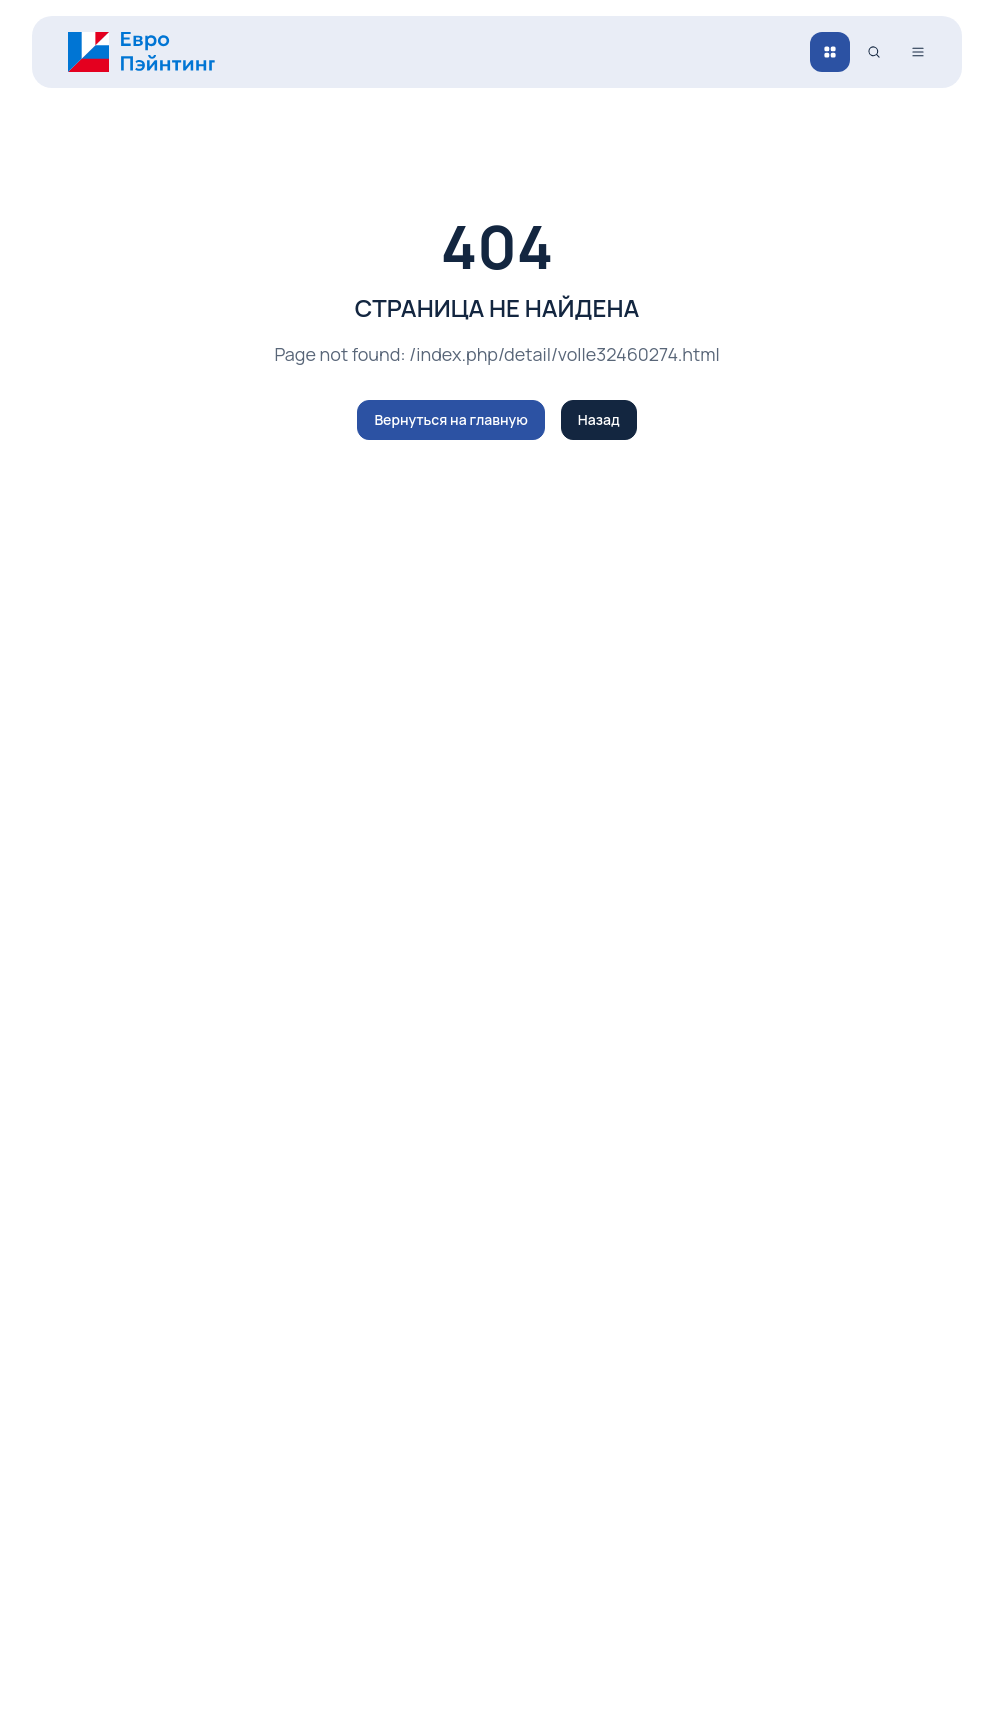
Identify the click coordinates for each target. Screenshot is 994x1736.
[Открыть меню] (918, 52)
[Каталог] (830, 52)
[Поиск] (874, 52)
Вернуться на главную (450, 419)
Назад (599, 419)
